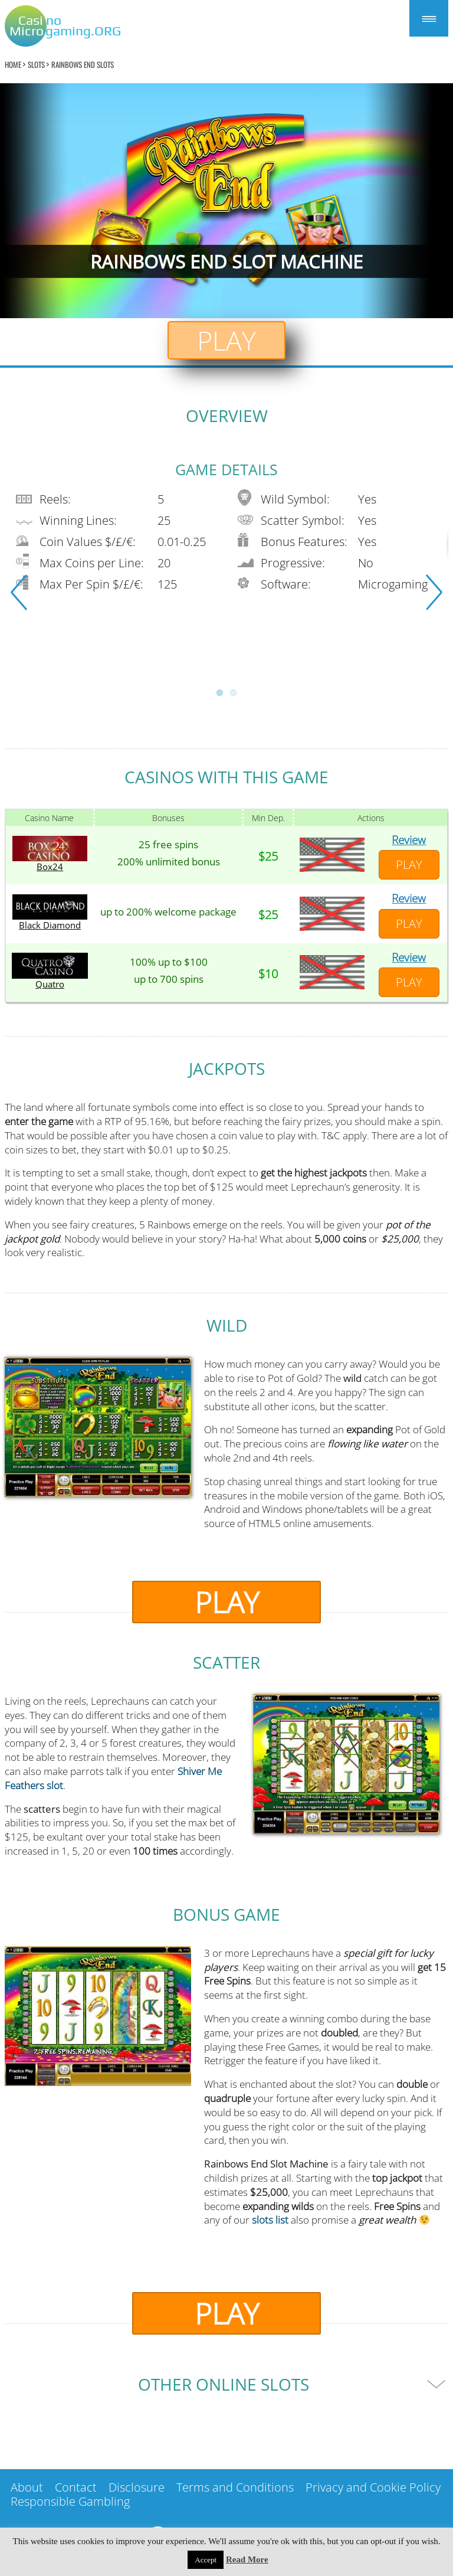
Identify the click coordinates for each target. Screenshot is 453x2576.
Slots (36, 64)
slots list (270, 2220)
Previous (19, 592)
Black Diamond (50, 925)
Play (226, 340)
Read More (247, 2559)
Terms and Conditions (235, 2487)
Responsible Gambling (70, 2501)
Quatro (49, 984)
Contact (76, 2487)
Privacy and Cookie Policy (373, 2487)
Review (409, 840)
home (13, 64)
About (27, 2487)
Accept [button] (205, 2559)
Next (434, 592)
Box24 (50, 866)
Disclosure (137, 2487)
